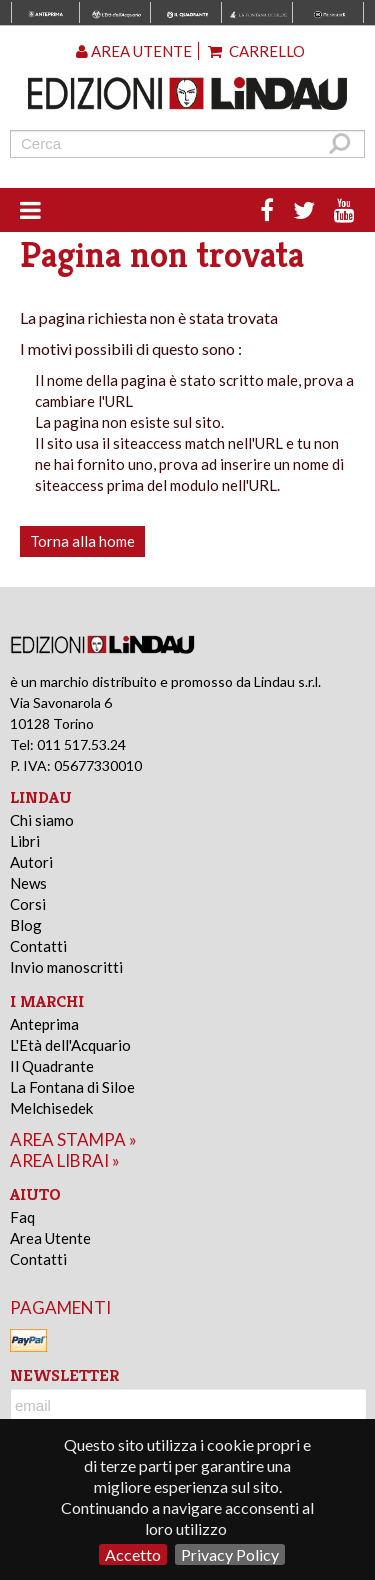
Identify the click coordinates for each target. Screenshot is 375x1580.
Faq (22, 1217)
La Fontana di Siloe (72, 1087)
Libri (25, 841)
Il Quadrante (52, 1066)
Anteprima (44, 1024)
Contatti (38, 946)
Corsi (28, 904)
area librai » (65, 1160)
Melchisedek (51, 1108)
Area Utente (50, 1238)
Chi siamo (42, 820)
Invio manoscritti (66, 967)
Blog (26, 925)
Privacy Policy (230, 1554)
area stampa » (73, 1139)
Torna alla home (82, 541)
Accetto (133, 1554)
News (28, 883)
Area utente (134, 51)
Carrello (256, 51)
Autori (31, 862)
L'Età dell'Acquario (70, 1045)
